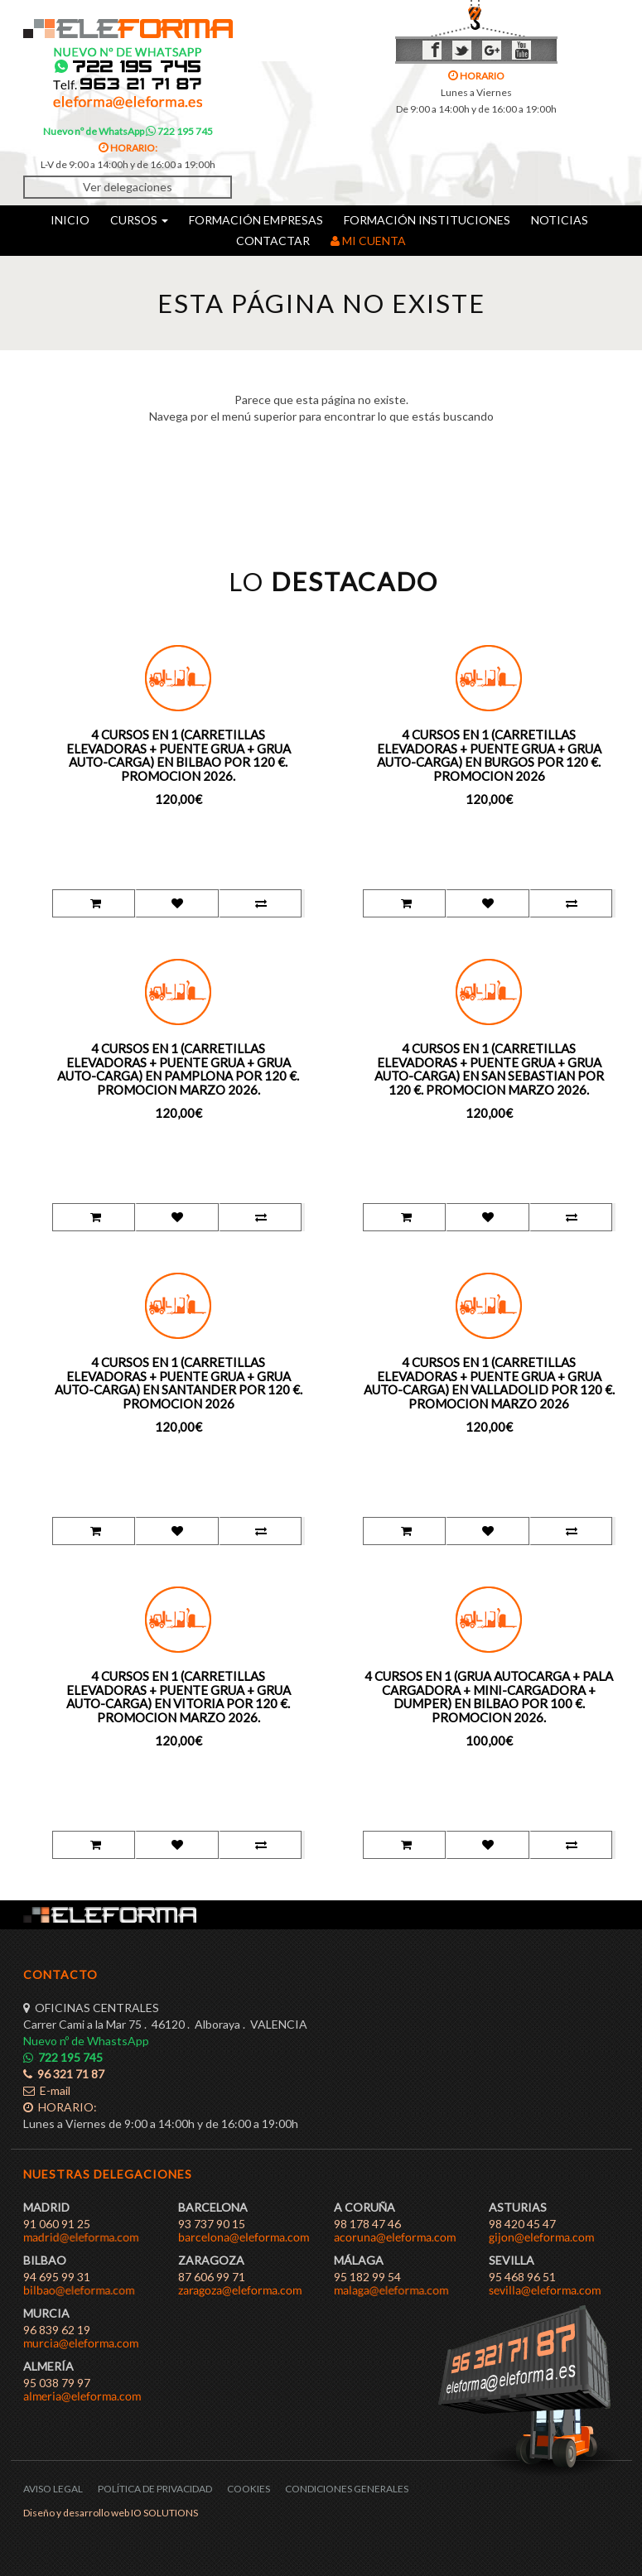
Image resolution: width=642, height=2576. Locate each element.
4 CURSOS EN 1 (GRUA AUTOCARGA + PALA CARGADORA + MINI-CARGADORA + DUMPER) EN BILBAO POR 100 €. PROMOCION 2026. (488, 1696)
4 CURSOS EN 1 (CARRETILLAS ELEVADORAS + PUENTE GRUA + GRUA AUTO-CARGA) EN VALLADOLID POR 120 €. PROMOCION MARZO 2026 (489, 1383)
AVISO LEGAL (53, 2488)
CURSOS (139, 220)
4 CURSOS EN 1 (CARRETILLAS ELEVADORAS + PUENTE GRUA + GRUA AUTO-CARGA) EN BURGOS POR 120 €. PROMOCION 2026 (489, 755)
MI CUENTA (368, 241)
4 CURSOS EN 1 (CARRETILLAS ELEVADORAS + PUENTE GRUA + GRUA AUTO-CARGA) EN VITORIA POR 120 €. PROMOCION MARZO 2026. (178, 1696)
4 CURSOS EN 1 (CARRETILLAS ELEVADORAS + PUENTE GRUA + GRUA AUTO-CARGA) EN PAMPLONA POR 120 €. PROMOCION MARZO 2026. (178, 1069)
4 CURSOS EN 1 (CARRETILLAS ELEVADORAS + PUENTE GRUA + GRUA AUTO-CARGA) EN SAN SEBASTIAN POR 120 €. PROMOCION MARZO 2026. (489, 1069)
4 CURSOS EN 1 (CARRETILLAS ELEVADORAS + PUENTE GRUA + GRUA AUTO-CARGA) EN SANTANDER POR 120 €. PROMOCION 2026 (178, 1383)
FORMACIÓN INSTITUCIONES (427, 220)
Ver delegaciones (127, 187)
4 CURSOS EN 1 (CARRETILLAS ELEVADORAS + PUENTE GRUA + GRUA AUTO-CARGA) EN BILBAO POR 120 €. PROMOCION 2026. (178, 755)
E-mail (46, 2090)
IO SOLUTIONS (164, 2512)
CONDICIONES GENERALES (346, 2488)
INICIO (70, 220)
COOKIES (248, 2488)
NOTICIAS (559, 220)
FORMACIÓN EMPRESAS (256, 220)
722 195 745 (179, 131)
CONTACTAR (273, 241)
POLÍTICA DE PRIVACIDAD (155, 2488)
